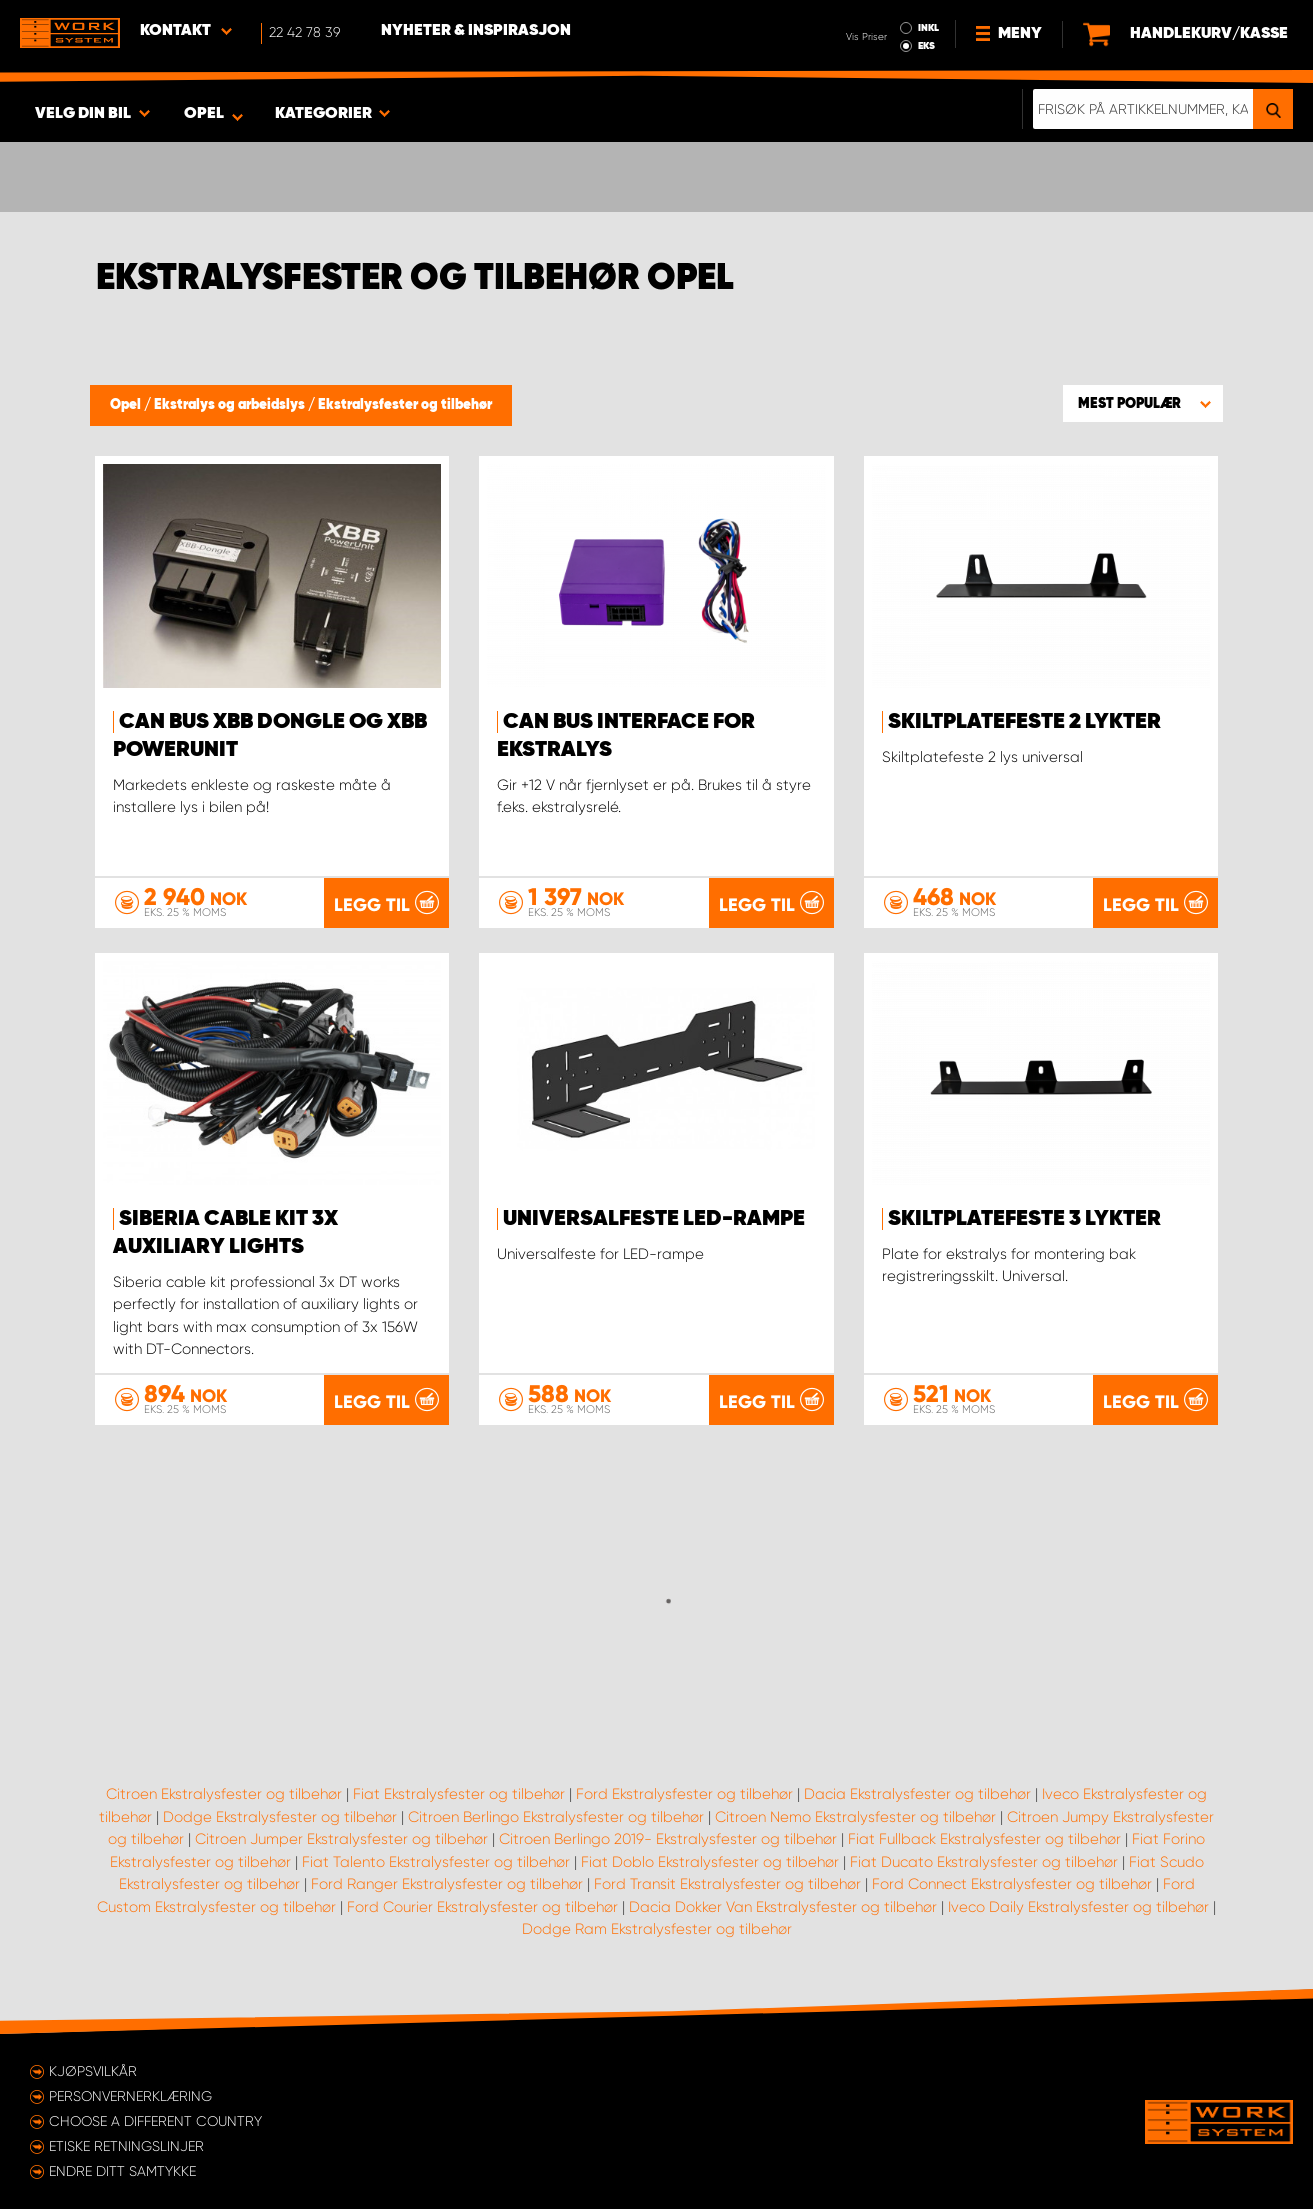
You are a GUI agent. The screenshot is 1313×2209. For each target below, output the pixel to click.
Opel (127, 405)
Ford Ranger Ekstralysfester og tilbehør (447, 1884)
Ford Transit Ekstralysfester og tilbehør (727, 1884)
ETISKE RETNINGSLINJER (126, 2146)
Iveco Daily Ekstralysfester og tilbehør (1078, 1907)
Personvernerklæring (130, 2096)
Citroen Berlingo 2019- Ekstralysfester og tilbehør (668, 1839)
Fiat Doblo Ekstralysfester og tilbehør (710, 1862)
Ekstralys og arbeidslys (231, 405)
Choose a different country (155, 2121)
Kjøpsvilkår (93, 2071)
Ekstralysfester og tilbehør (405, 405)
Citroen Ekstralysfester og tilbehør (224, 1794)
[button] (1143, 403)
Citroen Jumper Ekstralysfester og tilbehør (341, 1839)
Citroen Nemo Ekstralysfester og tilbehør (855, 1817)
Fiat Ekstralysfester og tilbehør (459, 1794)
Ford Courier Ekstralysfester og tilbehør (482, 1907)
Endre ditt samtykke (122, 2171)
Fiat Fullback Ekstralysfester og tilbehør (984, 1839)
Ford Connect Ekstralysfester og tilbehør (1012, 1884)
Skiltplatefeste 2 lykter (1024, 722)
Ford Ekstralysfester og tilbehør (684, 1794)
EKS (926, 46)
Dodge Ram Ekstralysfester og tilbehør (657, 1929)
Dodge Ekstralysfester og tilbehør (280, 1817)
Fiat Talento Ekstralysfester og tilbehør (436, 1862)
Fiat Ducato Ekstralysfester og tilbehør (984, 1862)
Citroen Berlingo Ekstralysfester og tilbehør (556, 1817)
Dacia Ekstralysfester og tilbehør (917, 1794)
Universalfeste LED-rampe (654, 1219)
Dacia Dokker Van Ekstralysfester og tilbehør (783, 1907)
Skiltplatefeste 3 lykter (1024, 1219)
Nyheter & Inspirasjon (476, 31)
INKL (928, 28)
